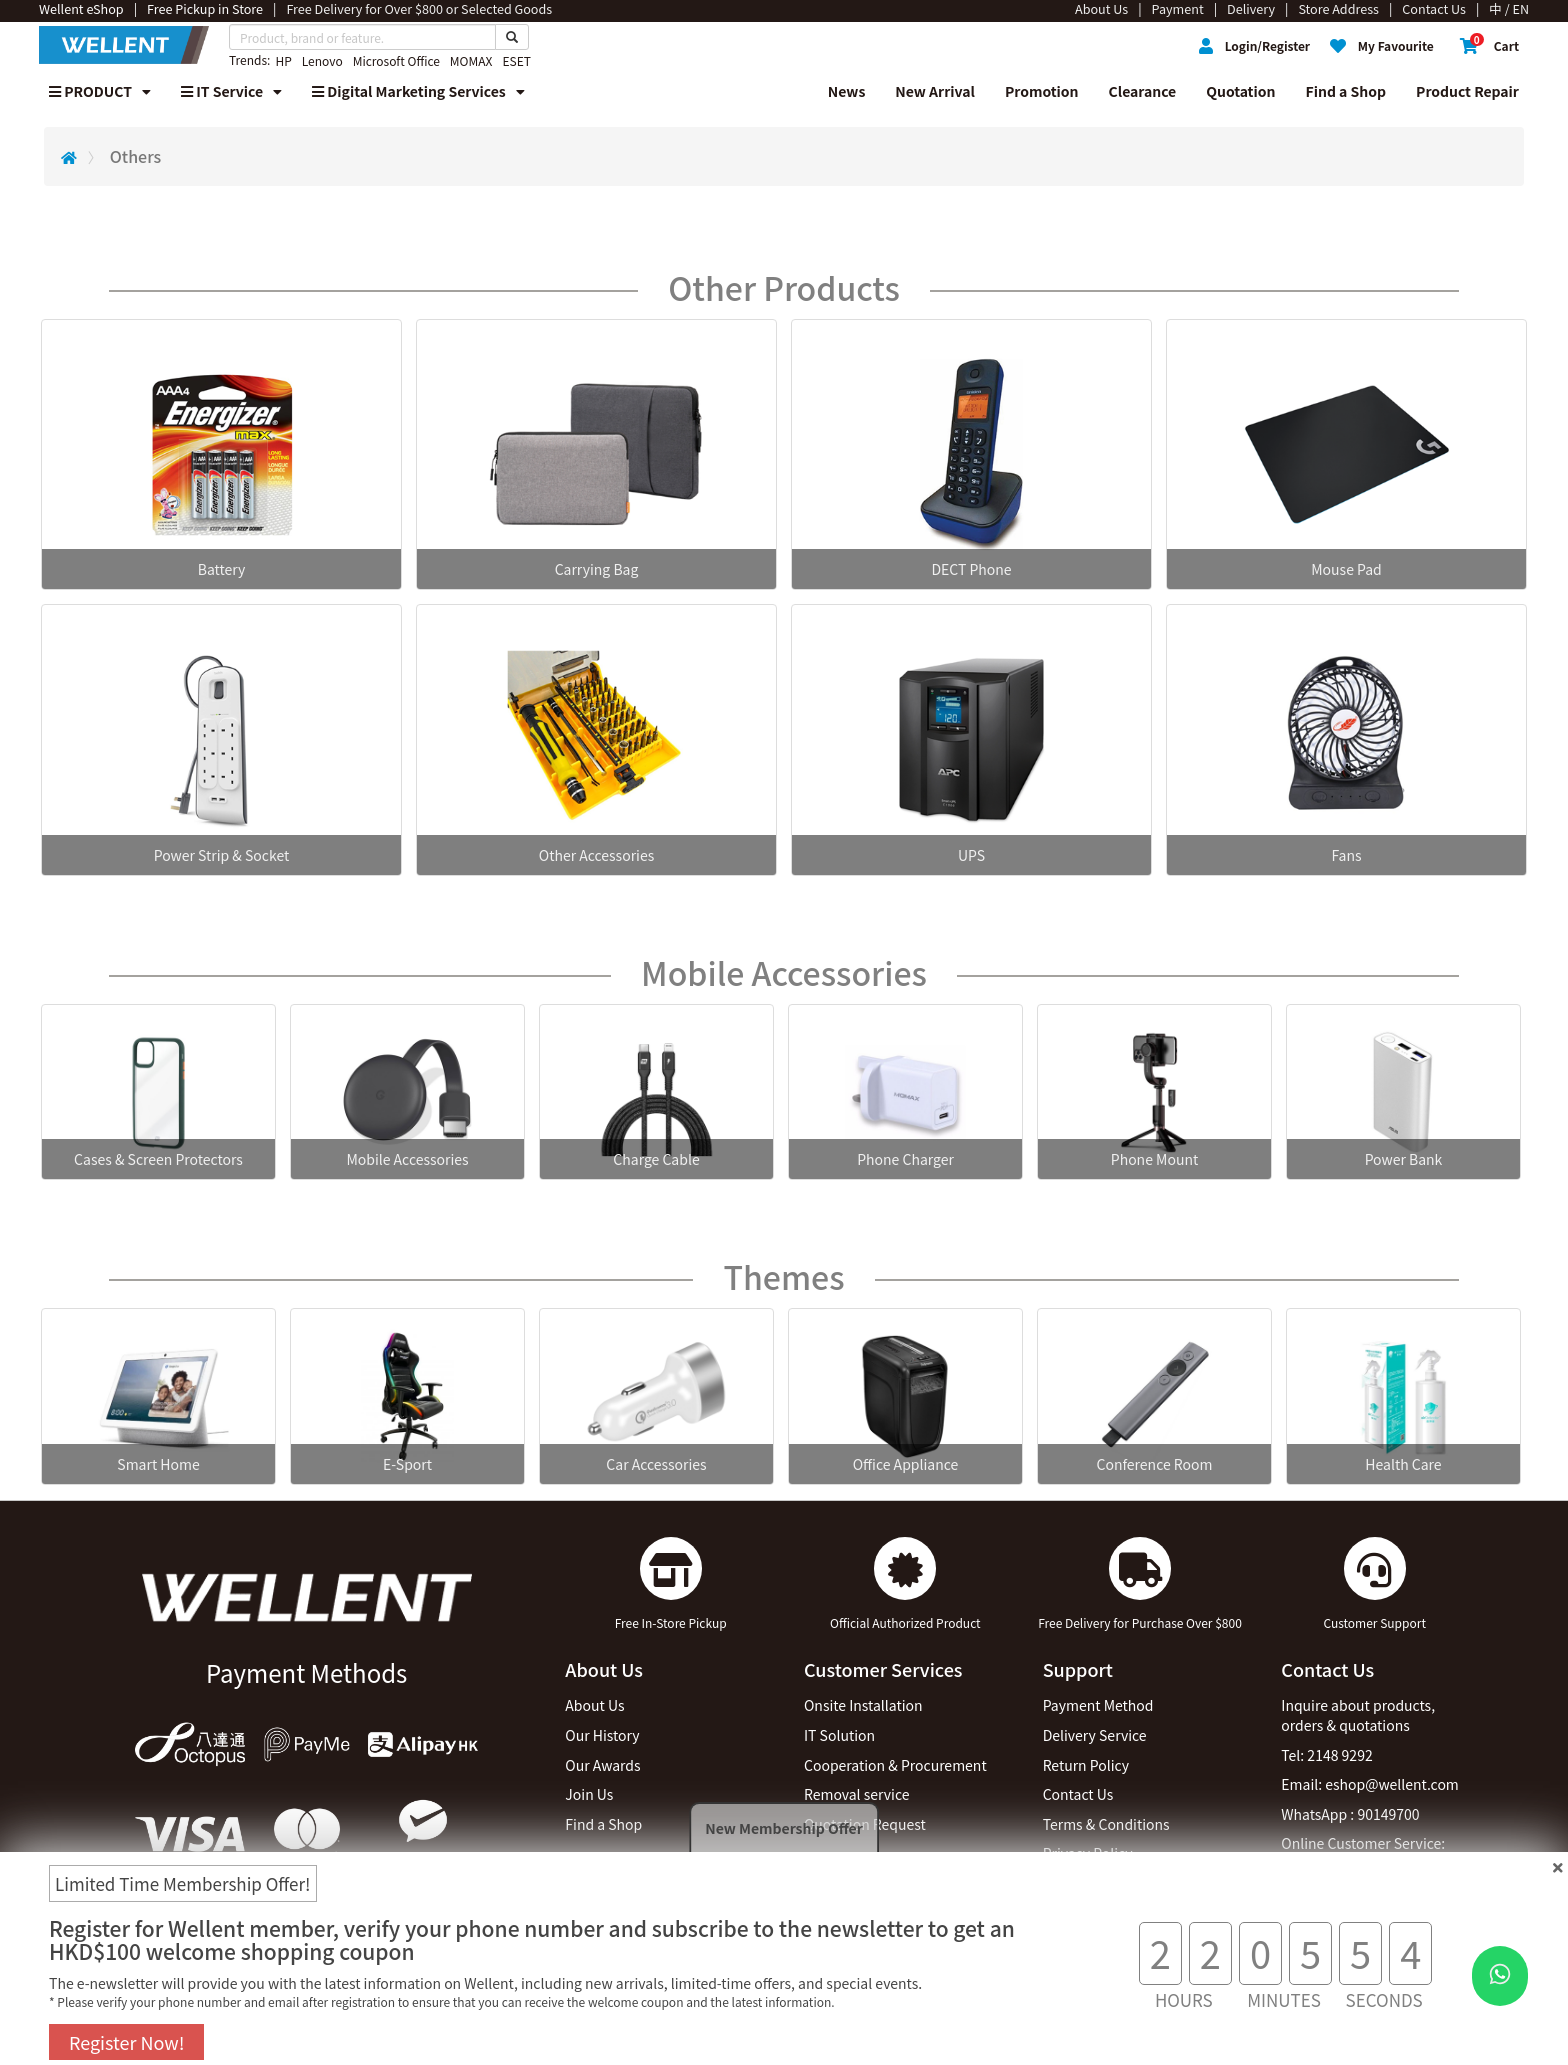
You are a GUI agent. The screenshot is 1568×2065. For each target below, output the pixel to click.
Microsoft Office (396, 60)
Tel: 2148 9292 (1326, 1755)
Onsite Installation (863, 1705)
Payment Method (1098, 1705)
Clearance (1143, 91)
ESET (516, 60)
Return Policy (1086, 1765)
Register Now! (126, 2042)
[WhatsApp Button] (1500, 1976)
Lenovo (322, 60)
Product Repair (1467, 91)
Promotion (1042, 91)
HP (283, 60)
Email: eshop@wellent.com (1370, 1784)
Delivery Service (1095, 1735)
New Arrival (935, 91)
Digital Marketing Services (418, 91)
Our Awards (602, 1765)
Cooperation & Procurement (895, 1765)
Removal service (857, 1794)
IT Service (231, 91)
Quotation (1240, 91)
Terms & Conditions (1106, 1824)
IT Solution (839, 1735)
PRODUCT (100, 91)
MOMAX (471, 60)
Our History (602, 1735)
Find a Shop (1346, 91)
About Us (594, 1705)
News (847, 91)
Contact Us (1078, 1794)
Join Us (589, 1794)
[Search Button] (512, 37)
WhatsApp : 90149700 (1350, 1814)
